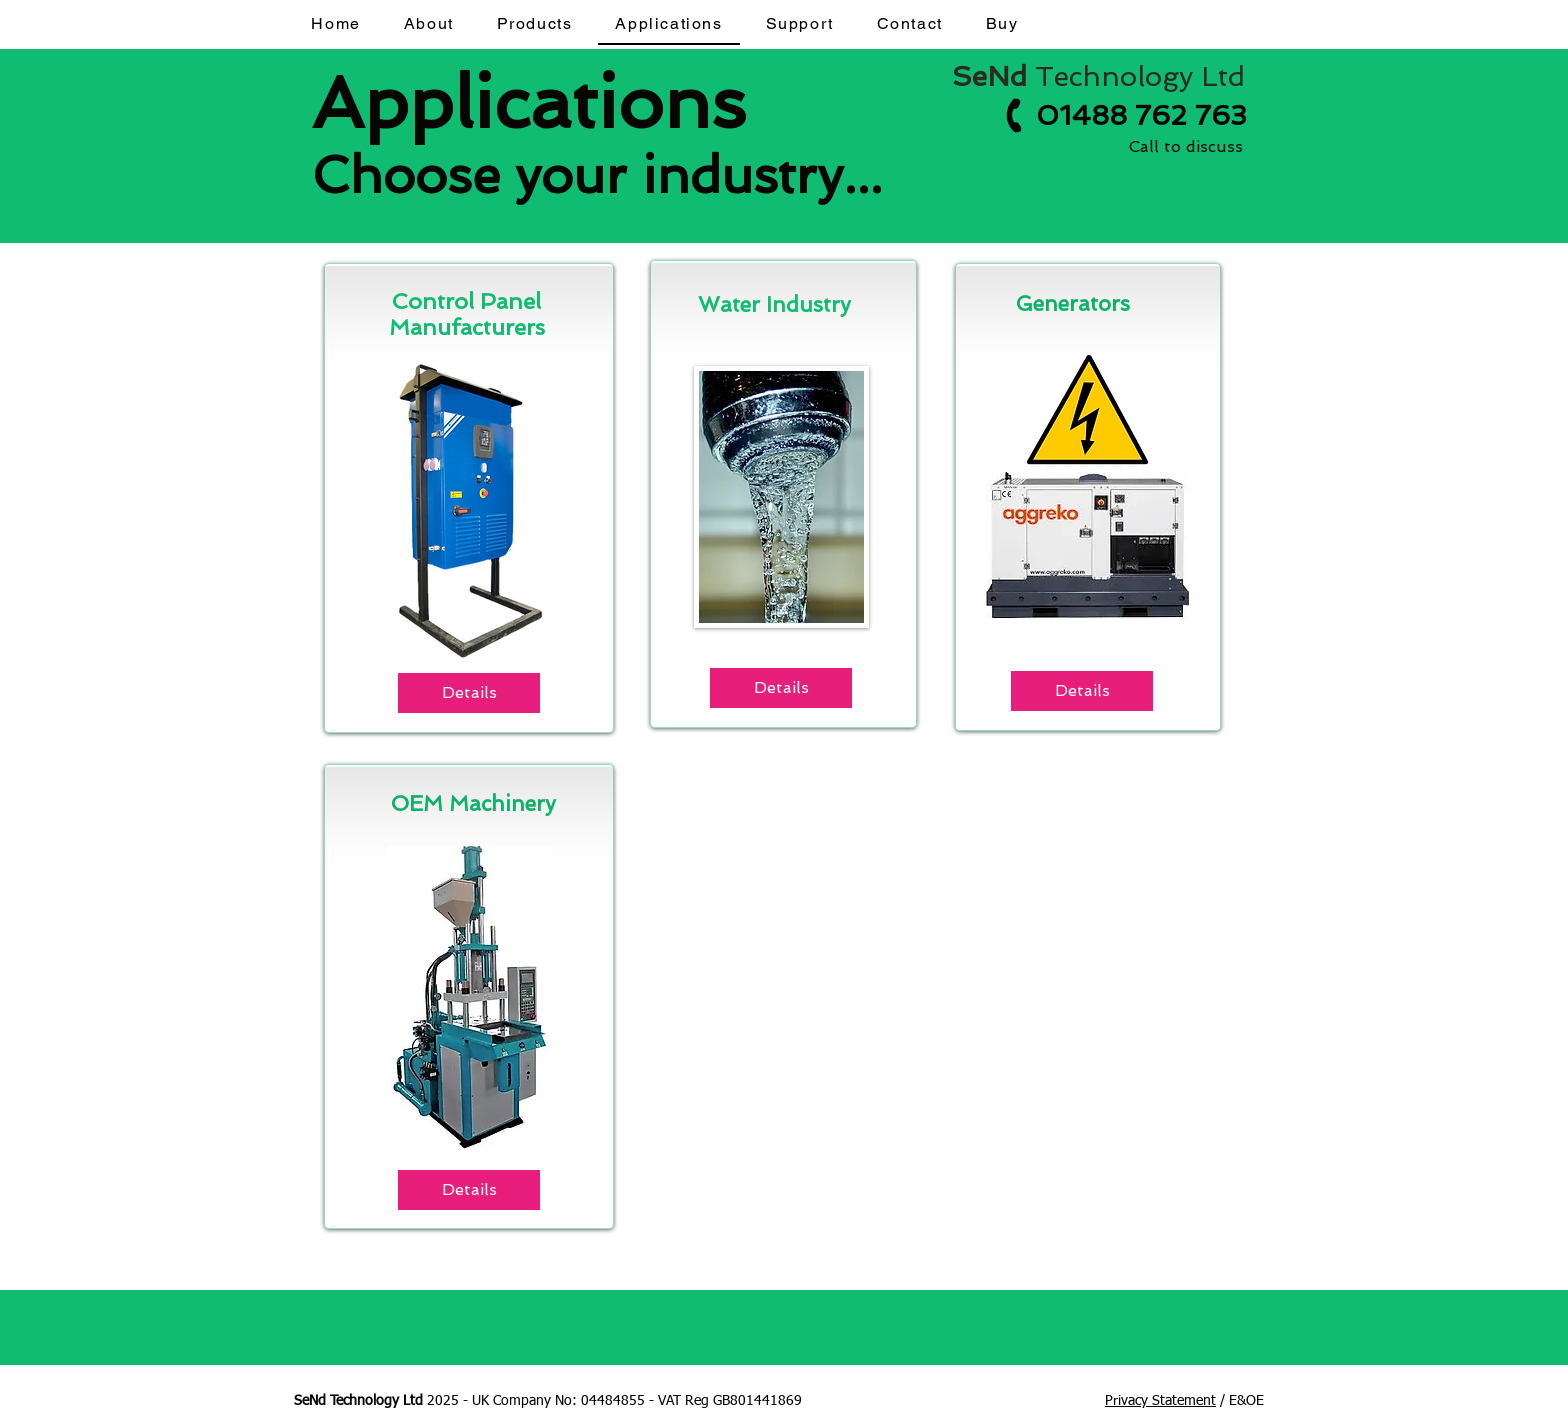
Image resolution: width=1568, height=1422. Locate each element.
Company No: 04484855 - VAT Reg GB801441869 (647, 1401)
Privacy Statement (1160, 1401)
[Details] (469, 693)
